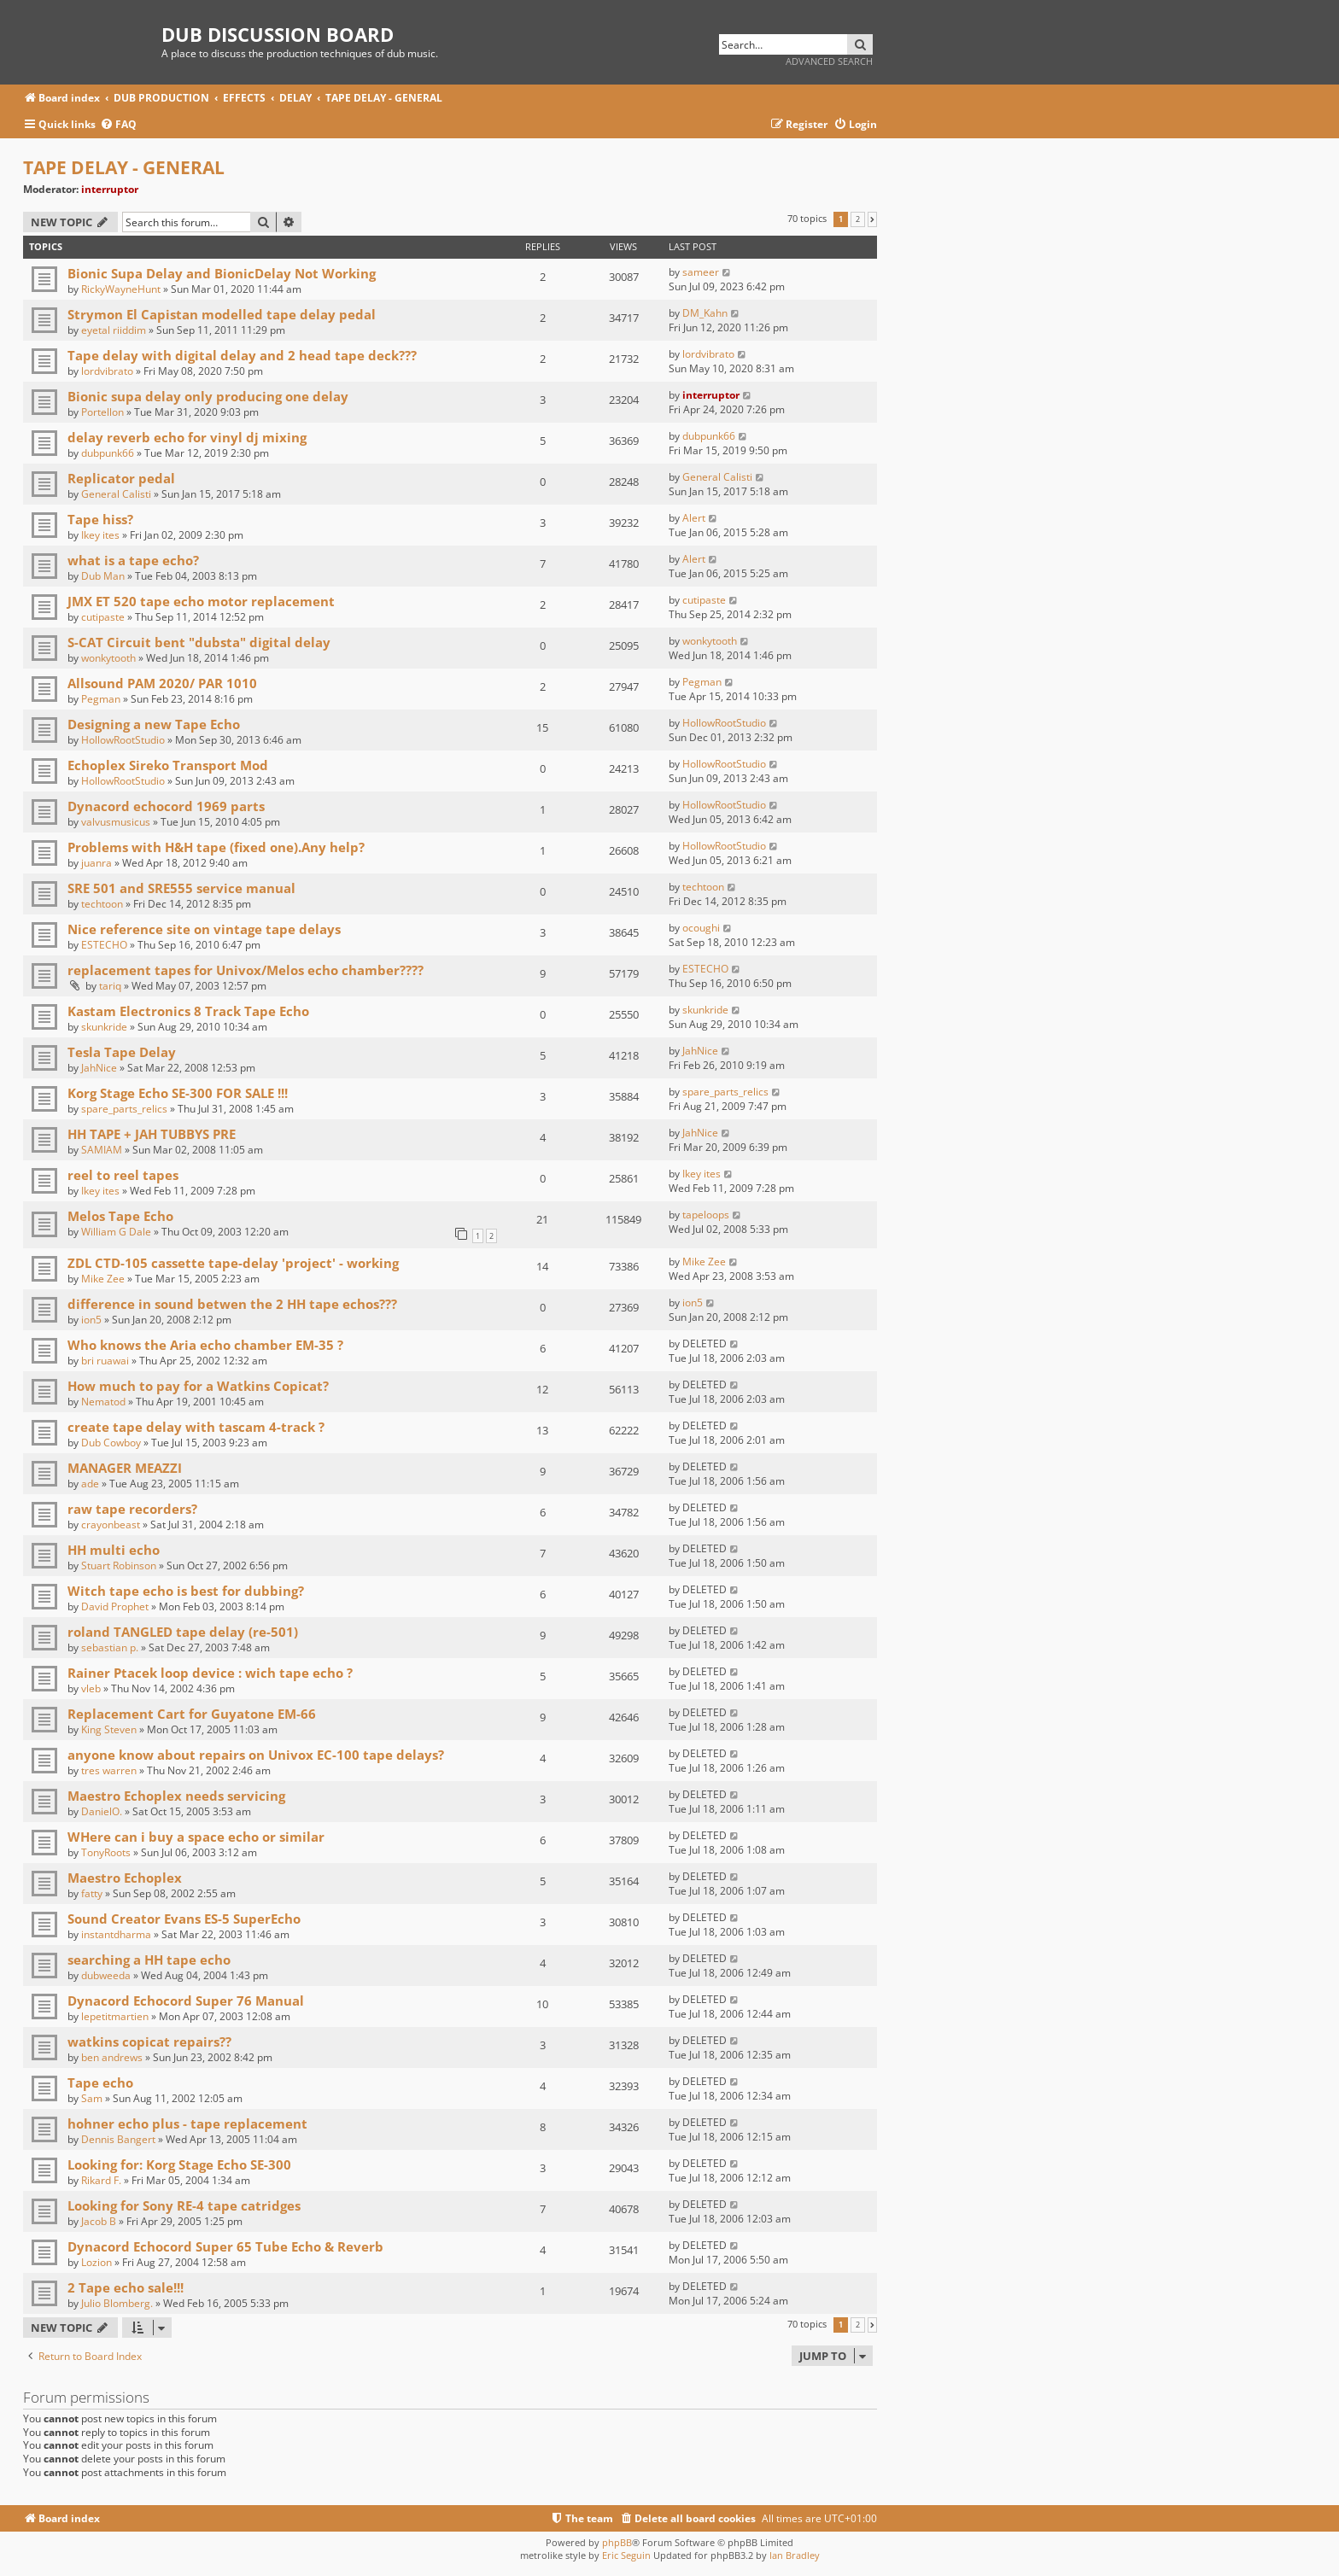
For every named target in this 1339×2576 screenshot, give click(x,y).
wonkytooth (108, 658)
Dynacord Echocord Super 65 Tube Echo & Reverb (225, 2246)
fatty (91, 1893)
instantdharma (116, 1934)
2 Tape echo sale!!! (125, 2287)
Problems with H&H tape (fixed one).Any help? (216, 847)
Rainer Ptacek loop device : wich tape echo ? (210, 1672)
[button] (872, 219)
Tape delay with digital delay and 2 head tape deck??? (242, 355)
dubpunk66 (107, 453)
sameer (700, 272)
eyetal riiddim (113, 330)
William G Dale (116, 1231)
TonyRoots (106, 1852)
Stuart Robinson (118, 1565)
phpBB (617, 2542)
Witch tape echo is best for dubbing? (185, 1590)
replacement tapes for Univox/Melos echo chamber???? (245, 969)
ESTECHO (104, 945)
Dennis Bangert (118, 2139)
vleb (91, 1688)
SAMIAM (101, 1149)
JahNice (99, 1067)
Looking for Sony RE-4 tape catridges (184, 2205)
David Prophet (115, 1606)
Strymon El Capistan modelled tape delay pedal (221, 314)
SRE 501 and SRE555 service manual (181, 888)
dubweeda (106, 1975)
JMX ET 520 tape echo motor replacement (201, 601)
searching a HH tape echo (149, 1959)
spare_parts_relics (124, 1108)
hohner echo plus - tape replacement (187, 2123)
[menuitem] (118, 125)
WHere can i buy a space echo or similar (196, 1836)
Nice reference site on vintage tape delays (204, 929)
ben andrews (112, 2057)
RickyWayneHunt (121, 289)
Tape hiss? (100, 519)
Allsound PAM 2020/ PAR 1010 (162, 683)
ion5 (91, 1319)
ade (90, 1483)
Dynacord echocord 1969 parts (166, 806)
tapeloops (705, 1214)
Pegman (100, 699)
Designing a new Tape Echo (153, 724)
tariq (110, 985)
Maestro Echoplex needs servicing (176, 1795)
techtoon (102, 904)
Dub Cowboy (111, 1442)
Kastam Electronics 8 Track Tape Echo (188, 1010)
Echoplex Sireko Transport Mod (167, 765)
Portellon (102, 412)
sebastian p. (109, 1647)
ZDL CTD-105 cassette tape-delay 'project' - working (233, 1262)
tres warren (109, 1770)
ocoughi (701, 927)
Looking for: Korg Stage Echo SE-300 (179, 2164)
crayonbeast (110, 1524)
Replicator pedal (121, 478)
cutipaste (103, 617)
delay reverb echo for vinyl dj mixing (187, 437)
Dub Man (103, 576)
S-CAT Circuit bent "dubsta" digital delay (198, 642)
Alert (693, 518)
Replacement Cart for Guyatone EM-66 (191, 1713)
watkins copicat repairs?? (149, 2041)
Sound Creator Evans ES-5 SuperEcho (184, 1918)
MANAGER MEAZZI (124, 1467)
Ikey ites (100, 535)
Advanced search (829, 61)
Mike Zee (103, 1278)
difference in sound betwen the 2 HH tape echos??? (232, 1303)
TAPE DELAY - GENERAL (124, 167)
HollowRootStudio (123, 740)
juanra (96, 863)
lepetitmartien (115, 2016)
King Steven (109, 1729)
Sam (91, 2098)
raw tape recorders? (132, 1508)
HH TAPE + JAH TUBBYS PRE (151, 1133)
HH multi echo (113, 1549)
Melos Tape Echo (120, 1215)
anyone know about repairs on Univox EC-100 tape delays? (255, 1754)
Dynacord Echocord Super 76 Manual (185, 2000)
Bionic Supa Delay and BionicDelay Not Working (221, 273)
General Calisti (116, 494)
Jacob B (98, 2221)
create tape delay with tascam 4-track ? (196, 1426)
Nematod (103, 1401)
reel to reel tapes (122, 1174)
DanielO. (101, 1811)
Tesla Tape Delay (121, 1051)
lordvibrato (107, 371)
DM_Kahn (705, 313)
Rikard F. (101, 2180)
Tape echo (100, 2082)
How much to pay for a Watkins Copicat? (198, 1385)
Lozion (96, 2262)
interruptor (109, 189)
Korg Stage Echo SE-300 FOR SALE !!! (177, 1092)
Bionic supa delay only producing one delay (207, 396)
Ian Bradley (794, 2555)
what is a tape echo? (133, 560)
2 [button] (858, 219)
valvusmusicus (115, 822)
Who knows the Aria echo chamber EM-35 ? (205, 1344)
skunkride (104, 1026)
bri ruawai (105, 1360)
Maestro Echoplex (124, 1877)
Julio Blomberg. (117, 2303)
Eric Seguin (626, 2555)
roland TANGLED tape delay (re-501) (182, 1631)
